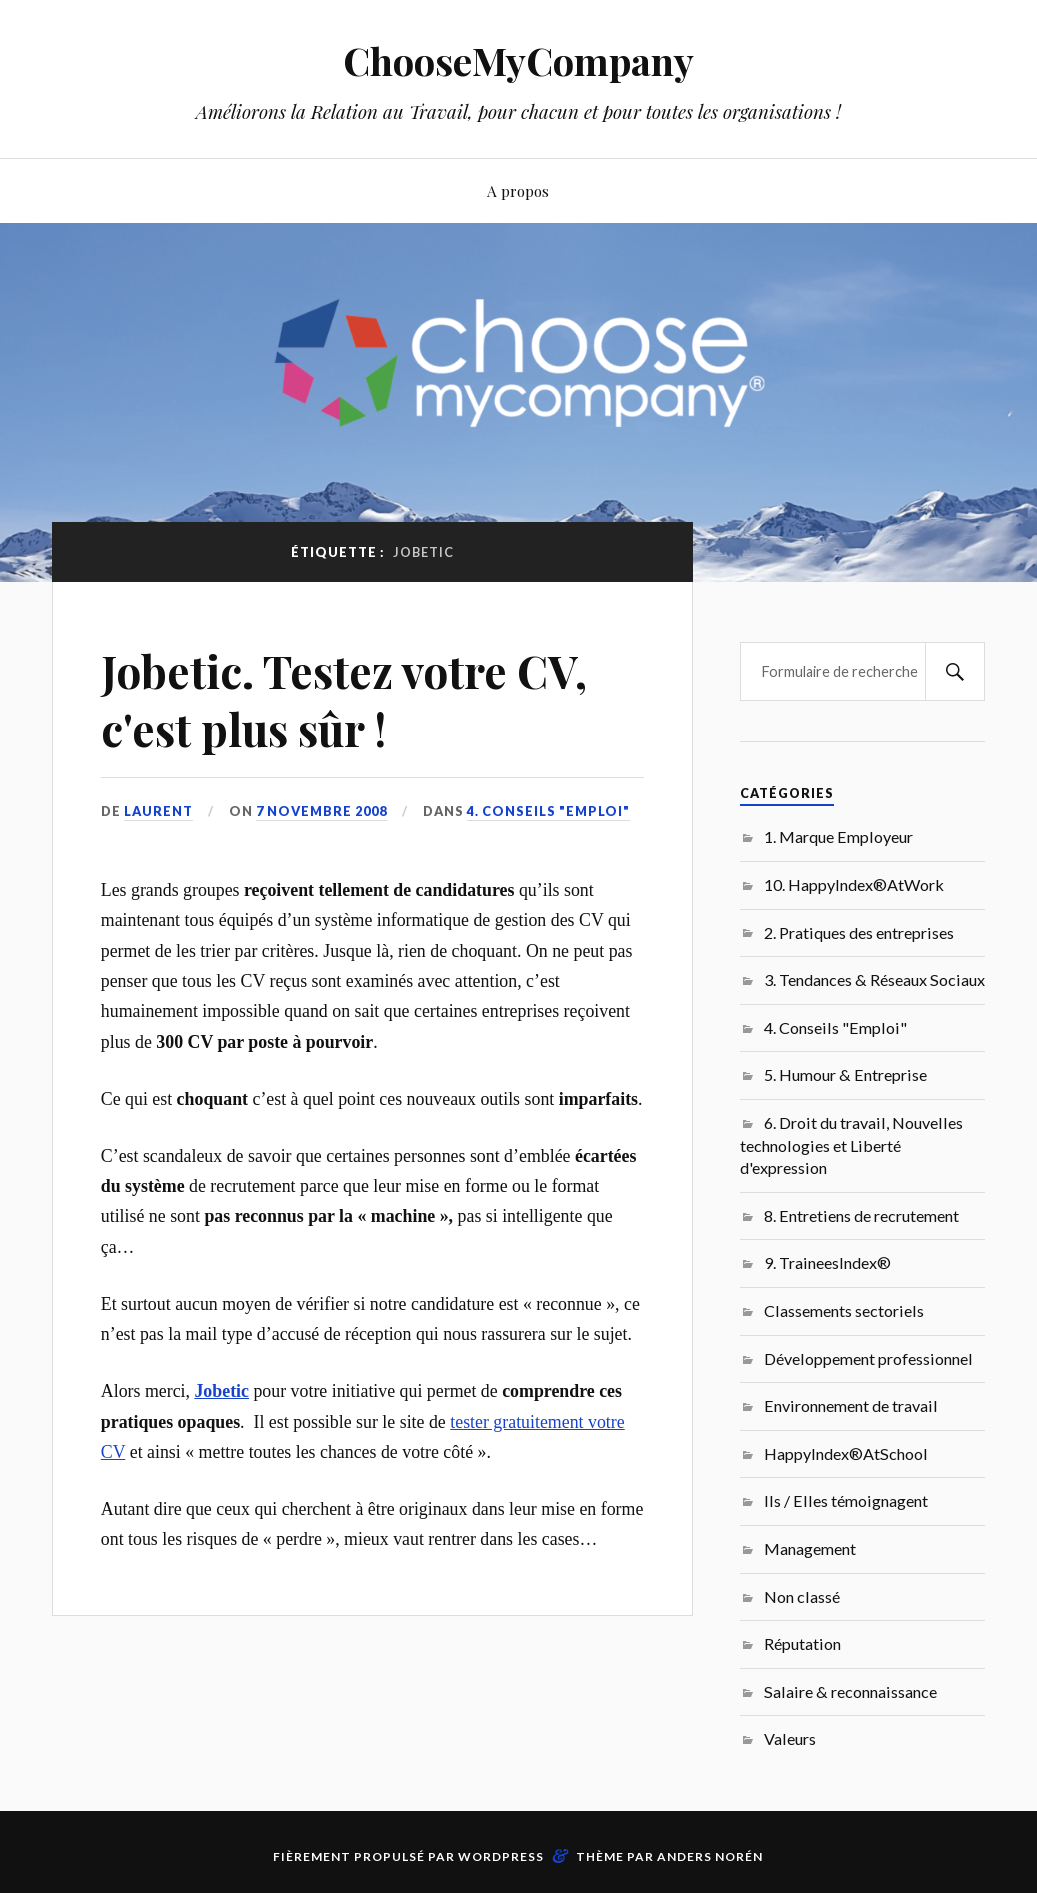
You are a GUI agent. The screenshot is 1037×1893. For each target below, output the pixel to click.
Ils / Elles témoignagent (846, 1500)
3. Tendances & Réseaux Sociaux (874, 979)
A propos (518, 190)
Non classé (802, 1596)
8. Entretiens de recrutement (861, 1215)
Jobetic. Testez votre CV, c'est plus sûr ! (344, 699)
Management (810, 1548)
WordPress (501, 1856)
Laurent (158, 811)
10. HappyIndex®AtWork (854, 884)
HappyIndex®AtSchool (846, 1453)
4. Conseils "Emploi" (548, 811)
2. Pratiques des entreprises (859, 932)
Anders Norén (710, 1856)
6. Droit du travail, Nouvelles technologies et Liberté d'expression (851, 1145)
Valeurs (790, 1738)
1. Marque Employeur (838, 836)
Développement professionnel (868, 1358)
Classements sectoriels (844, 1310)
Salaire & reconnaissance (850, 1691)
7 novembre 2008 (321, 811)
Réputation (802, 1643)
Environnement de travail (851, 1405)
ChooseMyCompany (518, 60)
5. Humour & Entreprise (845, 1074)
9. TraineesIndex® (827, 1262)
